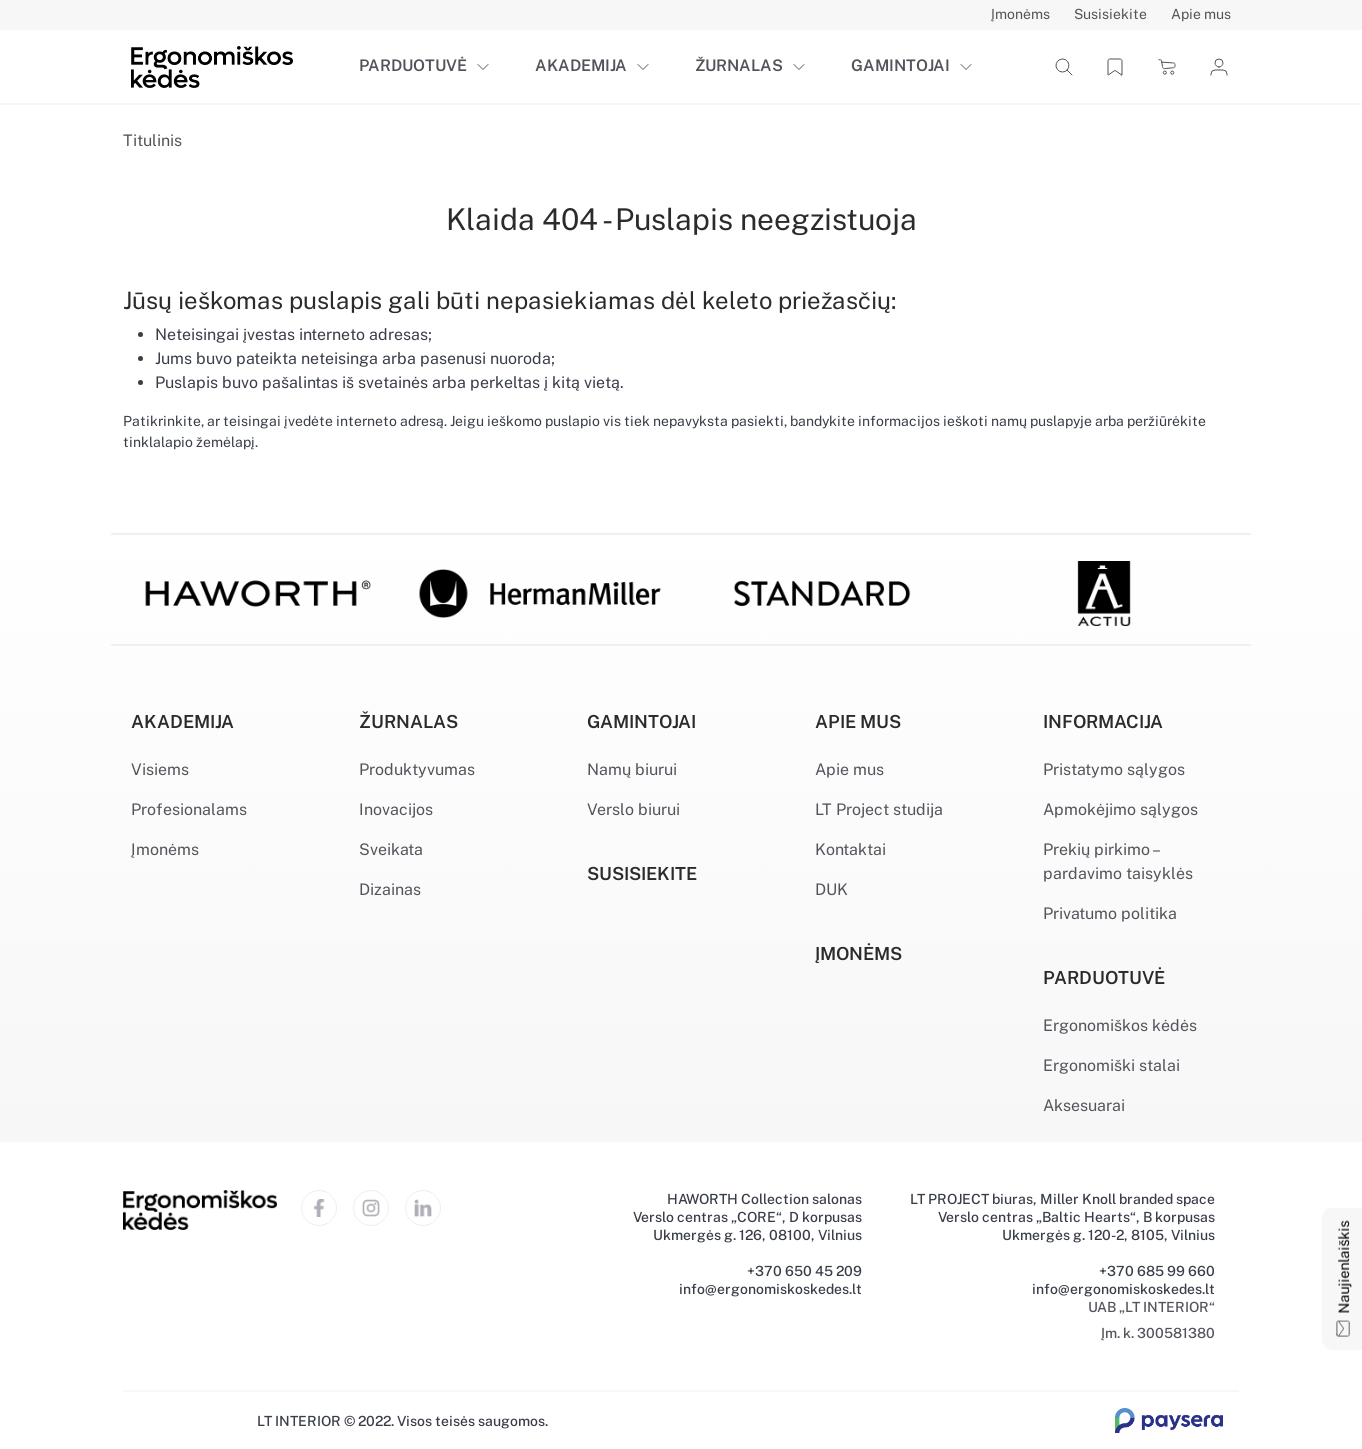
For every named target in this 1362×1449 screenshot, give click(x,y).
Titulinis (152, 140)
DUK (831, 889)
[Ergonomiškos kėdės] (212, 65)
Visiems (160, 769)
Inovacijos (396, 809)
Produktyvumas (417, 769)
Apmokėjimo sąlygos (1120, 809)
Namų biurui (632, 769)
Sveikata (391, 849)
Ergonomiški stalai (1111, 1065)
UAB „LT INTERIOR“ (1151, 1307)
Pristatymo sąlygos (1114, 769)
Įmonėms (165, 849)
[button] (487, 67)
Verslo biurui (633, 809)
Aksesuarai (1084, 1105)
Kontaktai (850, 849)
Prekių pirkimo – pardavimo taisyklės (1118, 861)
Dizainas (390, 889)
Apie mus (849, 769)
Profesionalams (189, 809)
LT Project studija (879, 809)
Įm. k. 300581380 (1158, 1333)
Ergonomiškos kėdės (1120, 1025)
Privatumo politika (1110, 913)
